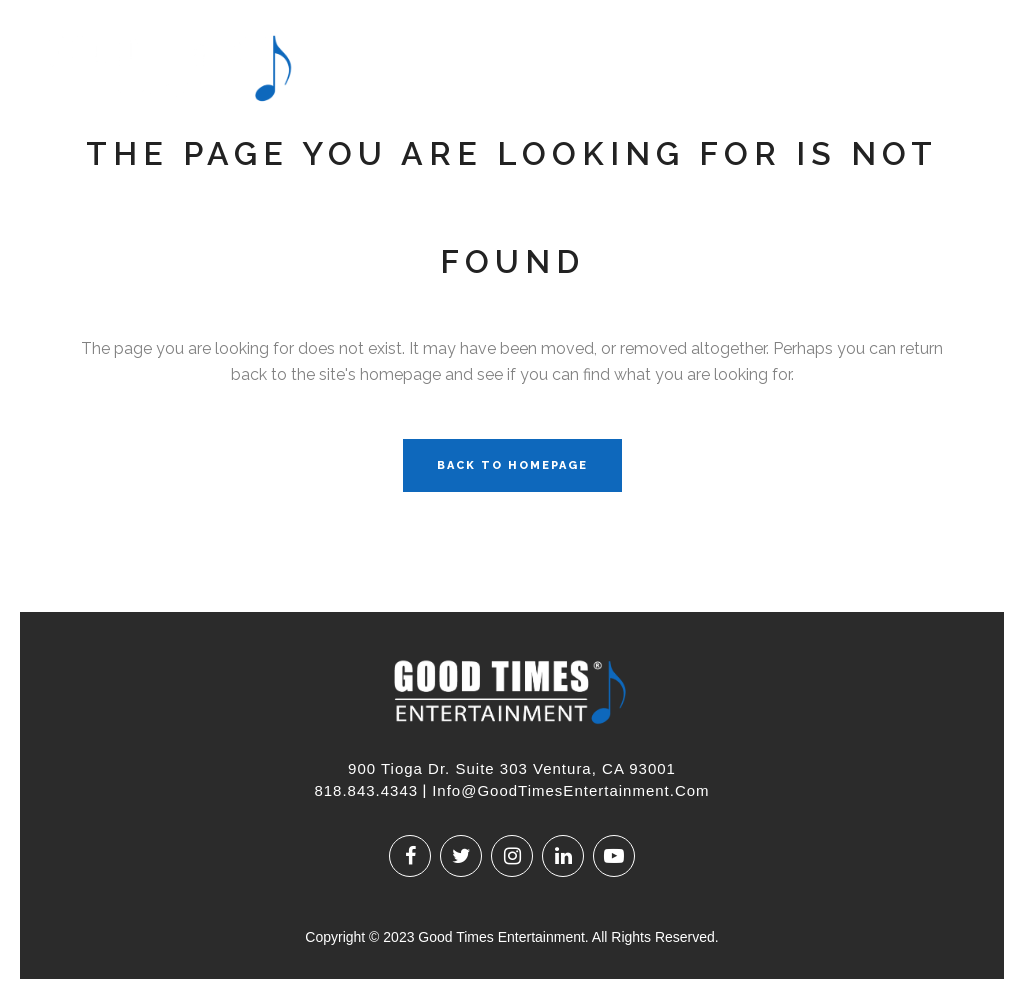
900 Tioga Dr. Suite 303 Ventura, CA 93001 (512, 768)
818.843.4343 (366, 790)
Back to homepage (512, 465)
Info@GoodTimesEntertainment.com (570, 790)
